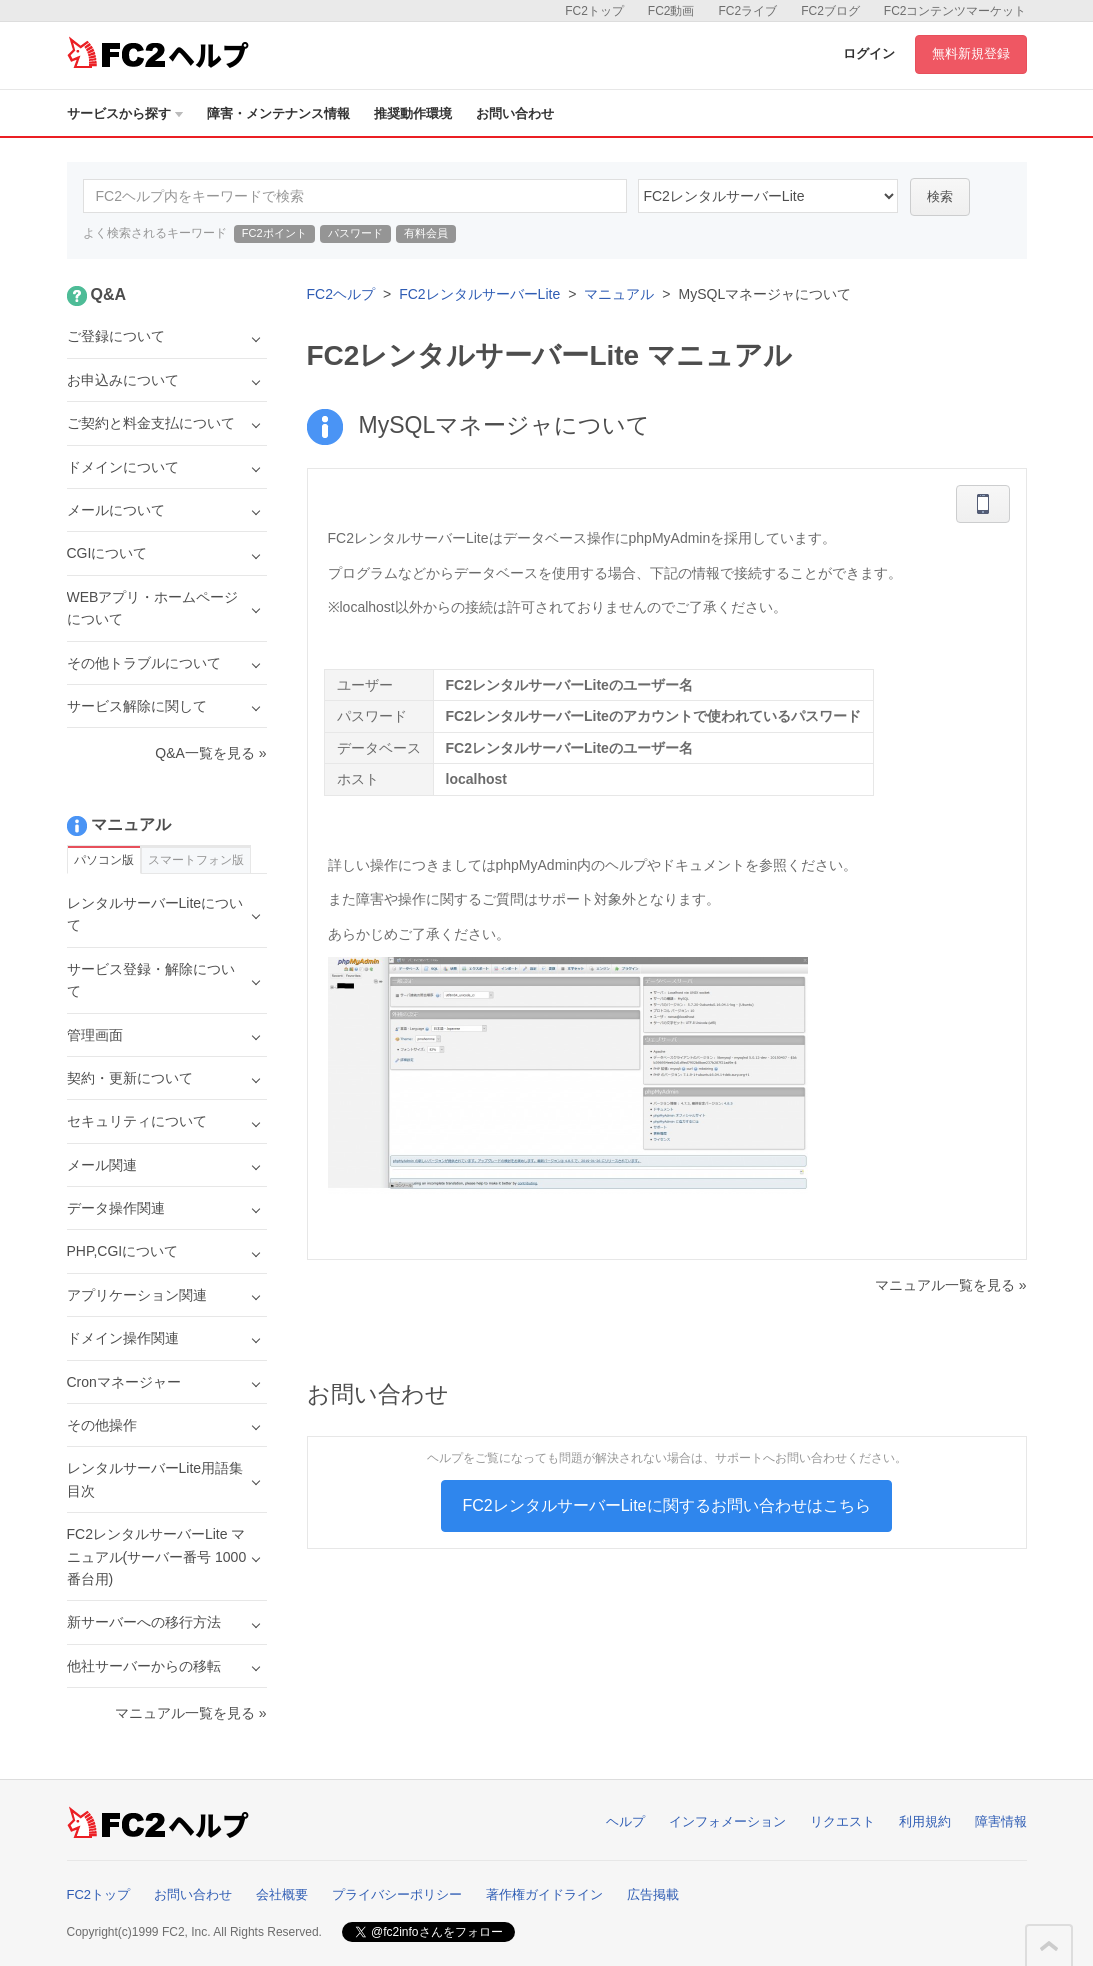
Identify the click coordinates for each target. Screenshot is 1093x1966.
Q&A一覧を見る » (210, 753)
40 (768, 196)
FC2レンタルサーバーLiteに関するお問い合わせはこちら (666, 1505)
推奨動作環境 (413, 113)
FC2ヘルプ (341, 294)
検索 (940, 196)
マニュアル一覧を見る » (951, 1285)
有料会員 (426, 233)
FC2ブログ (830, 11)
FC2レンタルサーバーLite (479, 294)
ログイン (869, 53)
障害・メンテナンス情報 (278, 113)
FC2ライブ (747, 11)
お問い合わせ (515, 113)
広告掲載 (653, 1894)
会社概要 (282, 1894)
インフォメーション (727, 1821)
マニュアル (619, 294)
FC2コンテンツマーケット (955, 11)
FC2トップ (594, 11)
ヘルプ (625, 1821)
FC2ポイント (274, 233)
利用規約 (925, 1821)
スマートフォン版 (196, 860)
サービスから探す (125, 113)
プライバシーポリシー (397, 1894)
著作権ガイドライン (544, 1894)
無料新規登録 (971, 53)
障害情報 (1001, 1821)
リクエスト (842, 1821)
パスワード (355, 233)
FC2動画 (671, 11)
